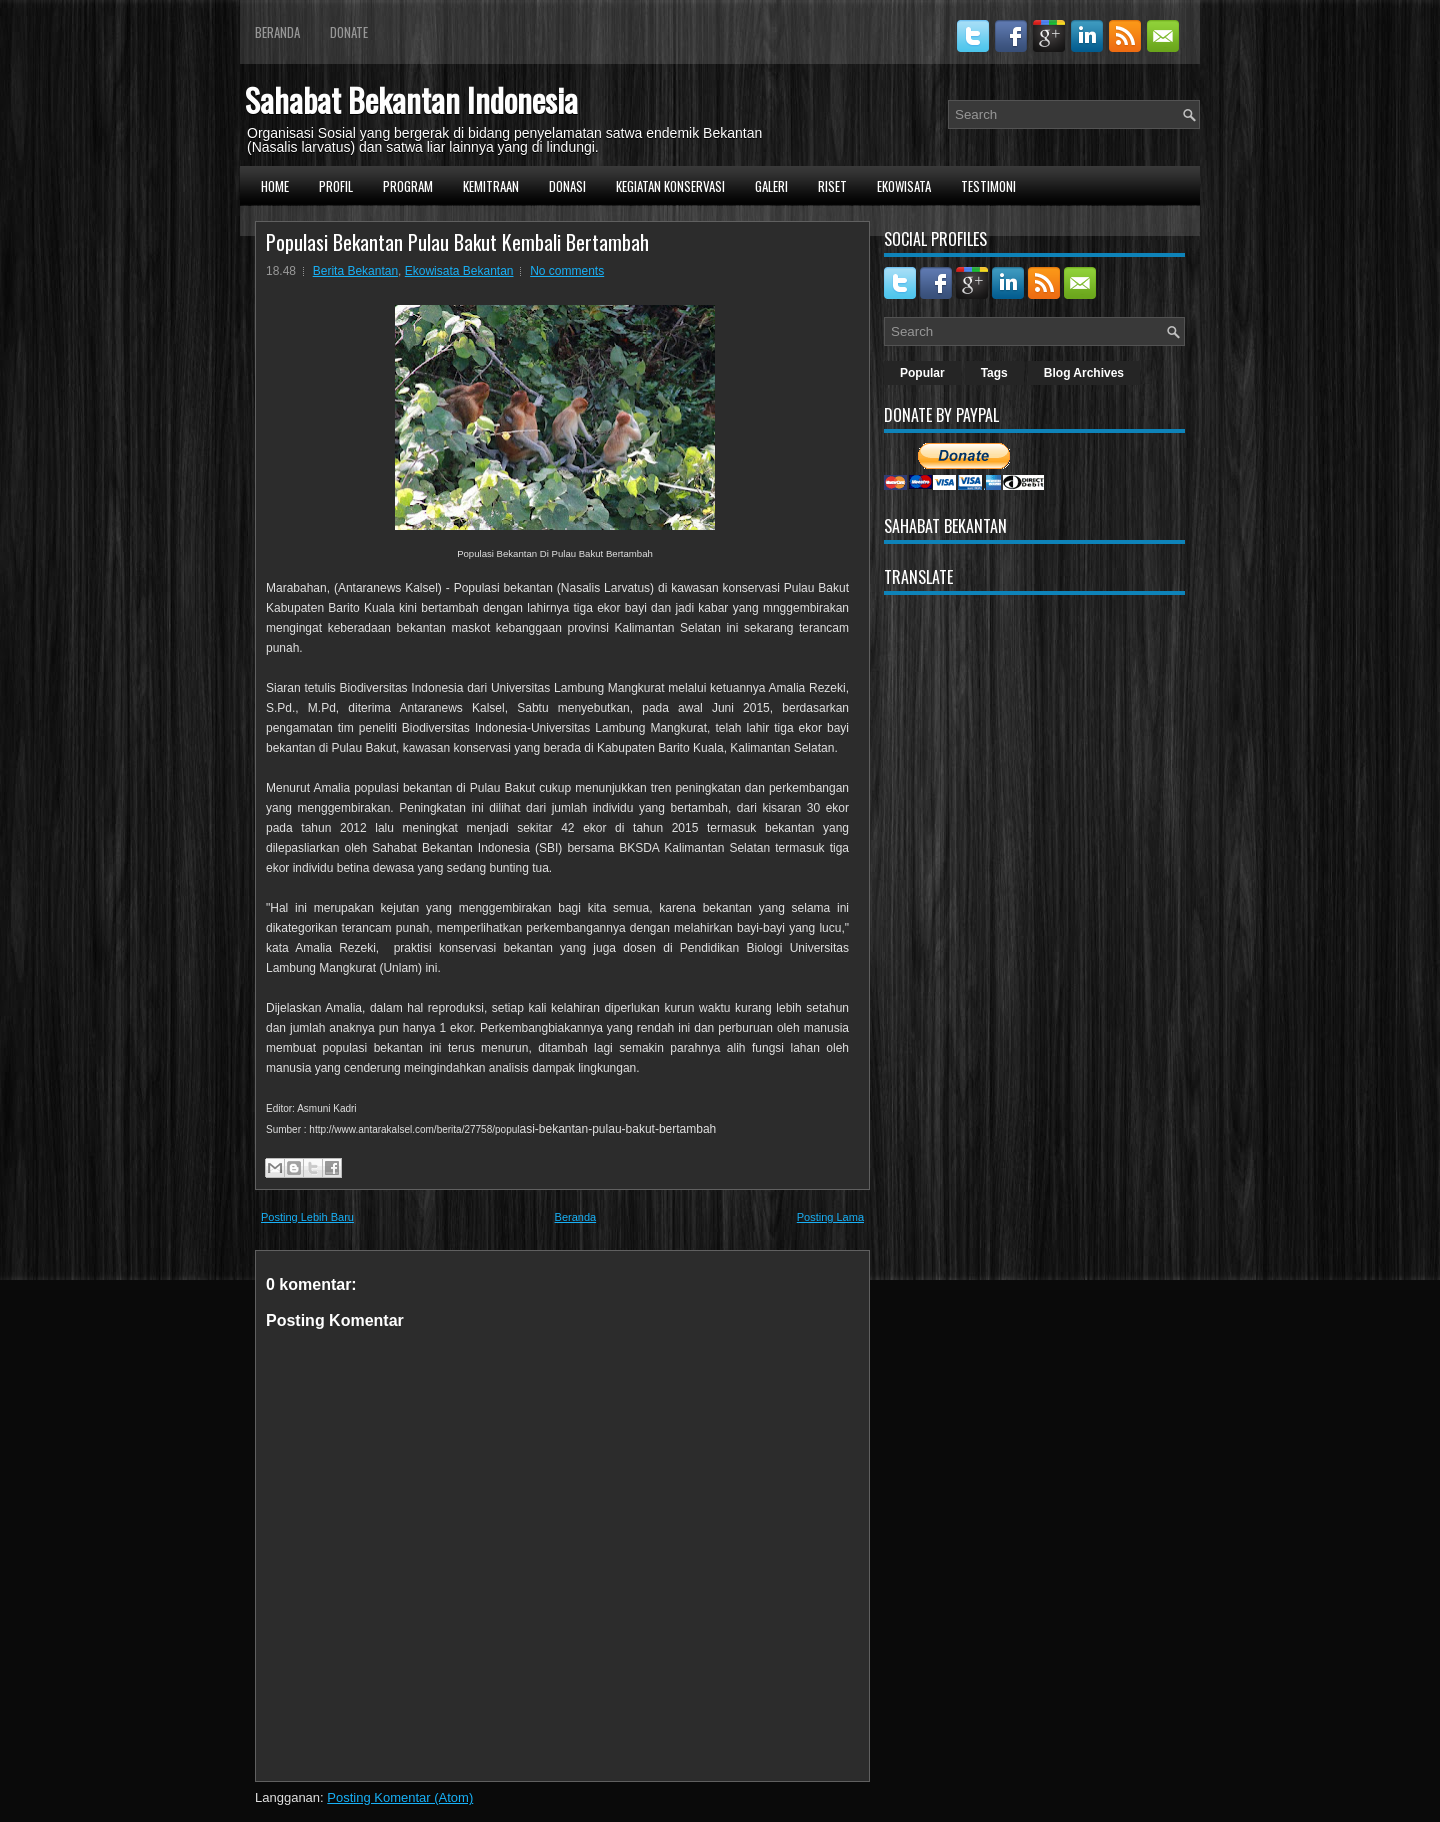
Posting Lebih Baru (307, 1217)
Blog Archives (1084, 373)
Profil (336, 186)
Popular (922, 373)
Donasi (567, 186)
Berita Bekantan (355, 271)
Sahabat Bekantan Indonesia (411, 99)
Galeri (771, 186)
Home (275, 186)
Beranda (277, 32)
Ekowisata (904, 186)
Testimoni (988, 186)
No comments (567, 271)
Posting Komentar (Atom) (400, 1797)
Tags (994, 373)
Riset (832, 186)
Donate (349, 32)
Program (408, 186)
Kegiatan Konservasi (670, 186)
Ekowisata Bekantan (459, 271)
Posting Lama (830, 1217)
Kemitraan (491, 186)
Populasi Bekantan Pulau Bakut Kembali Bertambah (457, 242)
